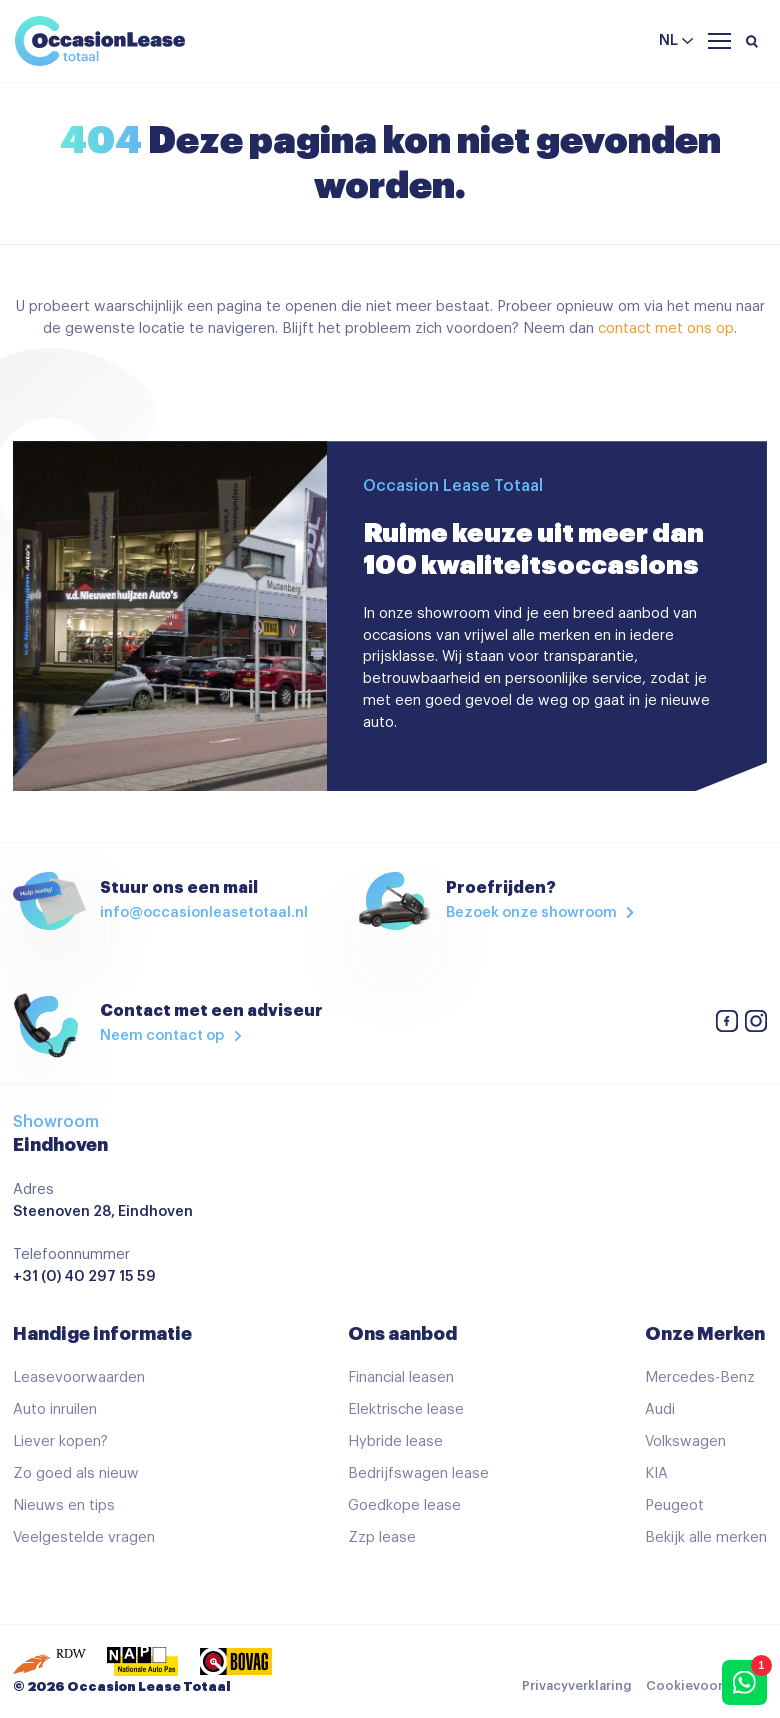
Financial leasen (401, 1377)
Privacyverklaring (576, 1686)
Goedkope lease (404, 1505)
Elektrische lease (406, 1409)
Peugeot (674, 1505)
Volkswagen (685, 1441)
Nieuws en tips (64, 1505)
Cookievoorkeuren (706, 1686)
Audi (660, 1409)
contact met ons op (666, 328)
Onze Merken (705, 1334)
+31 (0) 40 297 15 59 (84, 1276)
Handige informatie (102, 1334)
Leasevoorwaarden (79, 1377)
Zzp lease (382, 1537)
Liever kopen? (60, 1441)
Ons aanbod (402, 1334)
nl (668, 40)
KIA (656, 1473)
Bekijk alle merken (706, 1537)
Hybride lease (395, 1441)
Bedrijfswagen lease (418, 1473)
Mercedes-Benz (700, 1377)
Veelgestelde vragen (84, 1537)
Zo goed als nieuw (76, 1473)
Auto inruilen (55, 1409)
